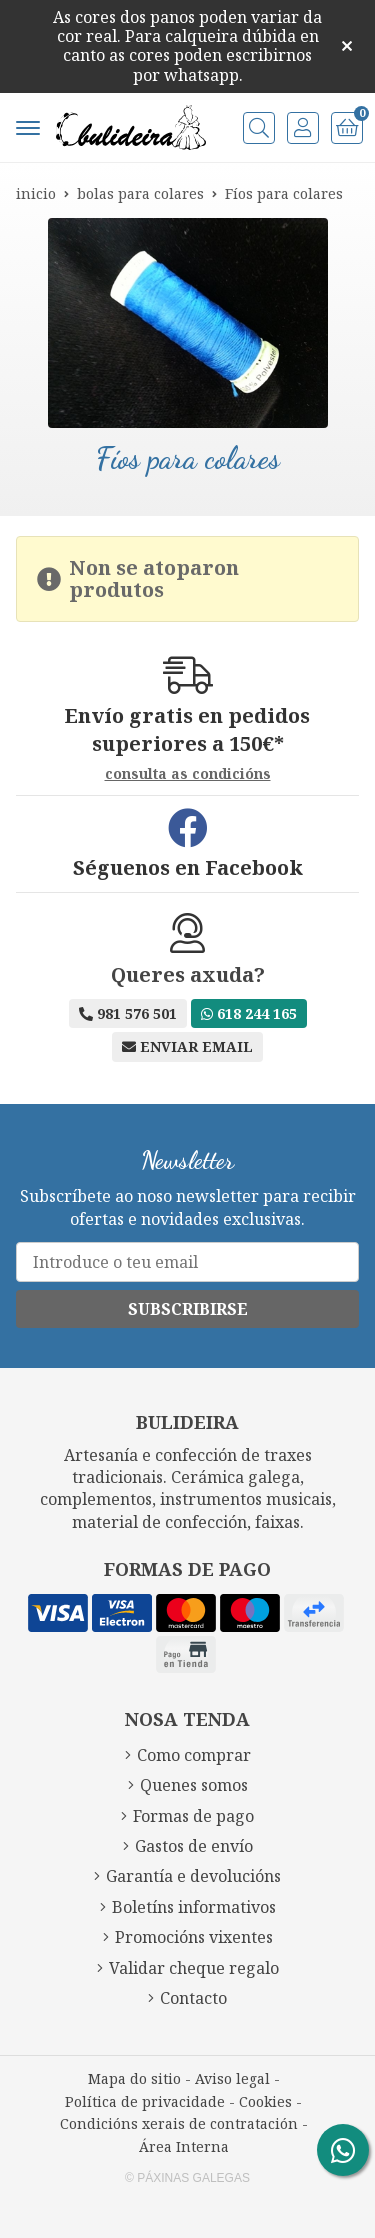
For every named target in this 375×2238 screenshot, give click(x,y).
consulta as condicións (188, 774)
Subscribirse (188, 1309)
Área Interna (184, 2146)
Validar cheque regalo (194, 1968)
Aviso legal (232, 2078)
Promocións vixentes (194, 1937)
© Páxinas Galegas (187, 2178)
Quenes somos (194, 1785)
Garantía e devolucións (193, 1876)
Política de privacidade (145, 2101)
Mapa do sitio (134, 2078)
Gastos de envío (194, 1846)
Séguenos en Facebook (188, 868)
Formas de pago (193, 1816)
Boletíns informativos (194, 1907)
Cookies (265, 2101)
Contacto (193, 1998)
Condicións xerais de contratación (179, 2123)
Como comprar (194, 1755)
